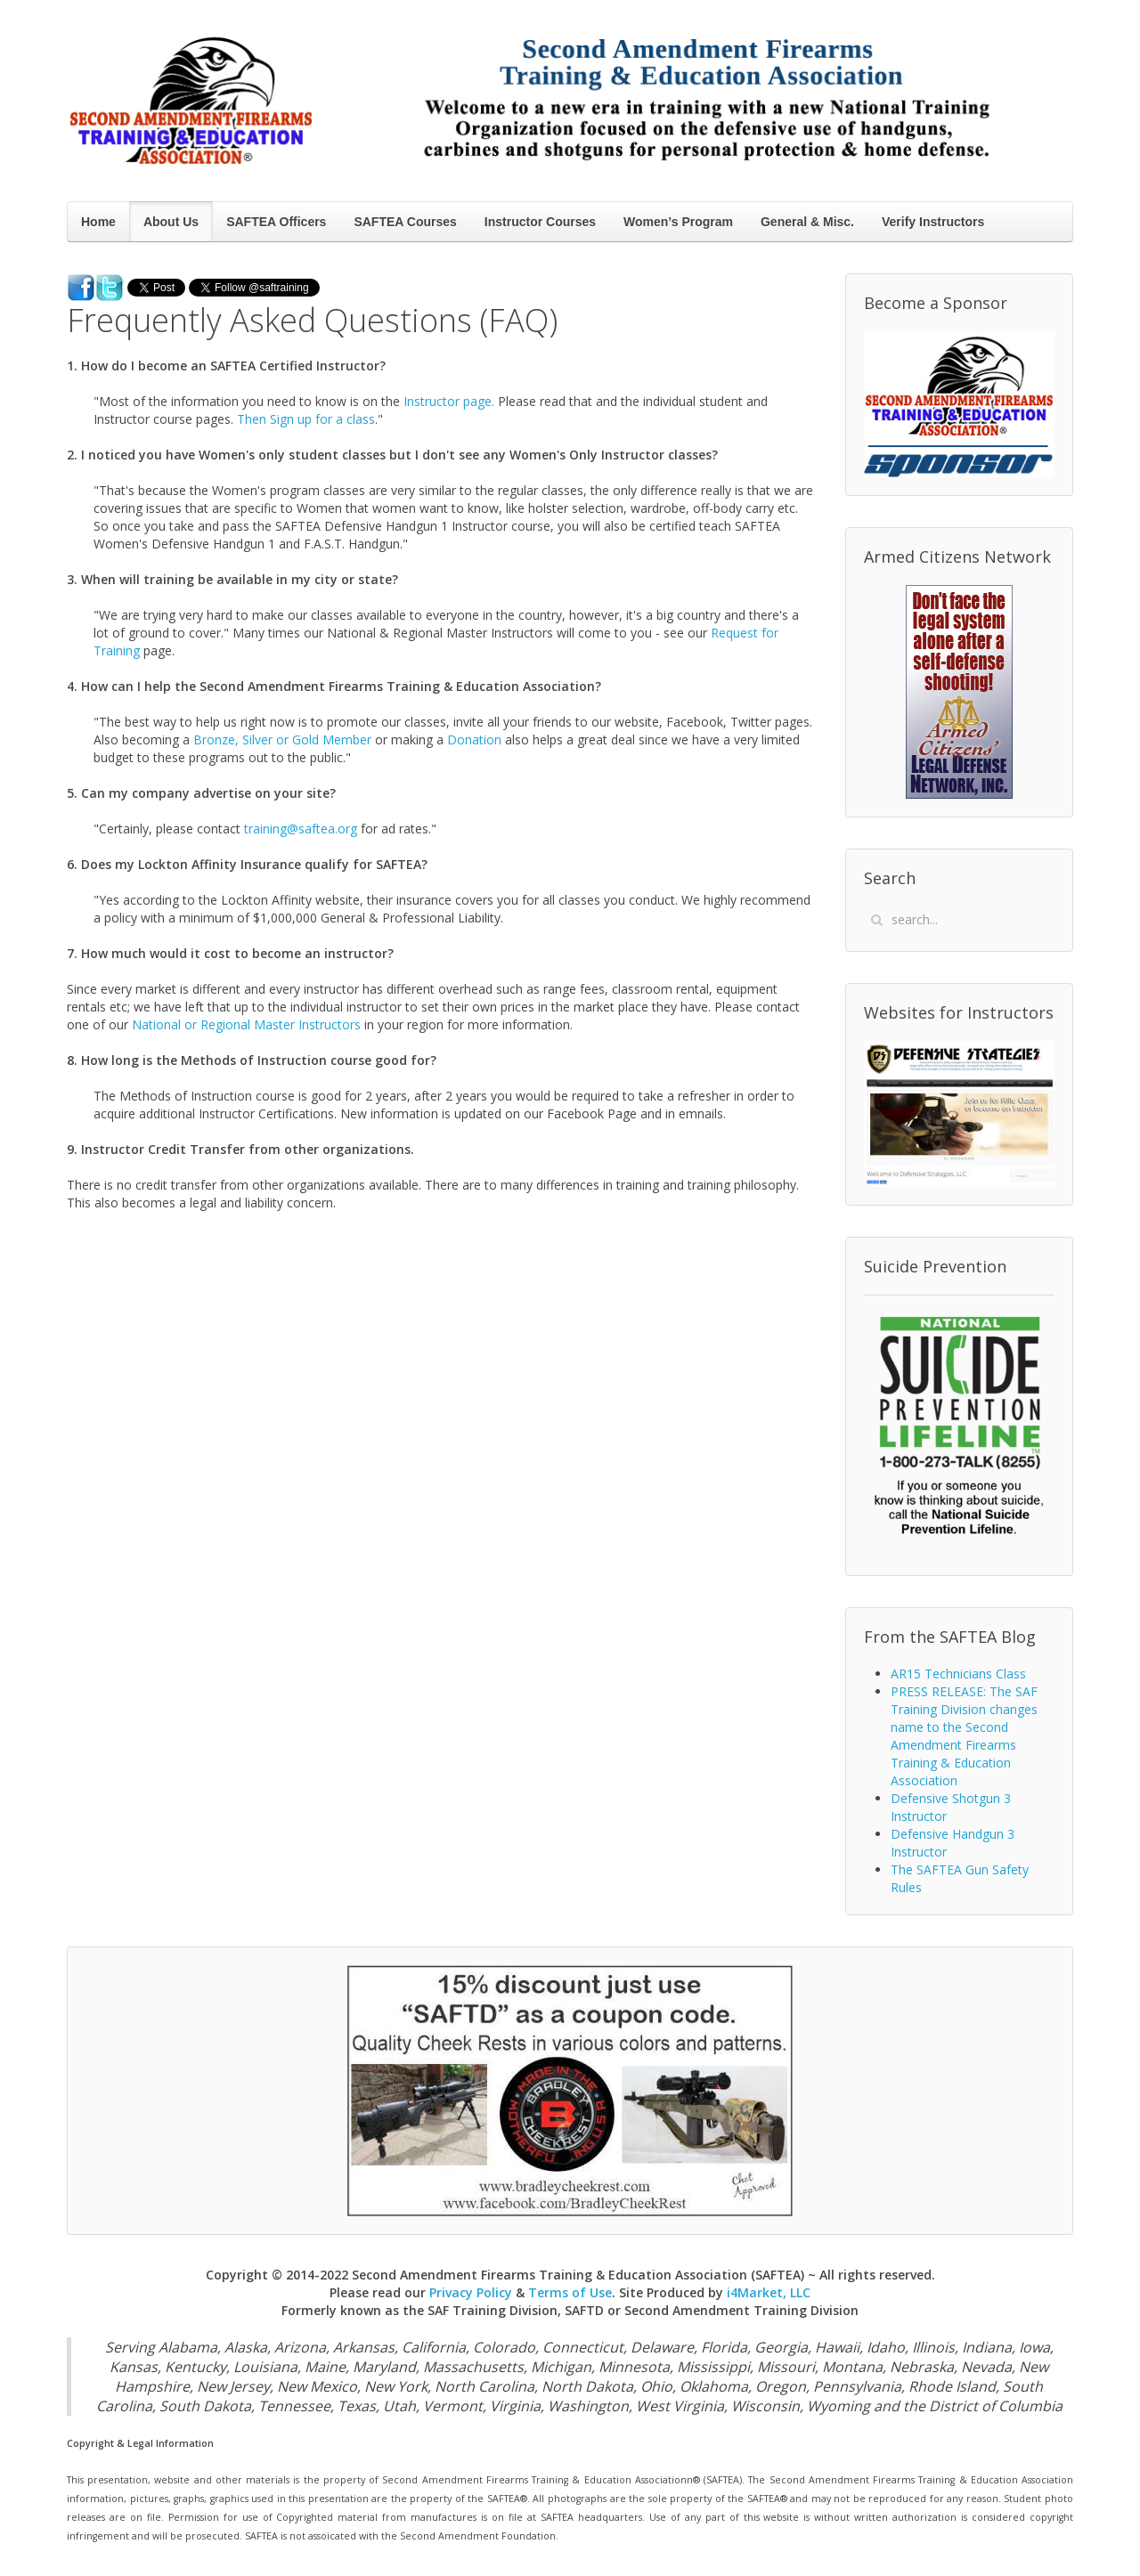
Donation (474, 739)
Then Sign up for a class (306, 418)
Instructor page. (448, 401)
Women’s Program (678, 222)
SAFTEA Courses (405, 222)
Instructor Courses (540, 222)
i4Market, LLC (768, 2292)
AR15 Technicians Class (958, 1673)
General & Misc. (807, 222)
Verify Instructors (933, 222)
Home (98, 222)
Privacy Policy (470, 2292)
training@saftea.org (300, 828)
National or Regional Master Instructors (246, 1024)
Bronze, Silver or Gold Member (282, 739)
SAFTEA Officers (276, 222)
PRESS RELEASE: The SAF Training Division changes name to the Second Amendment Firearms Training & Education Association (964, 1736)
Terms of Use (570, 2292)
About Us (171, 222)
